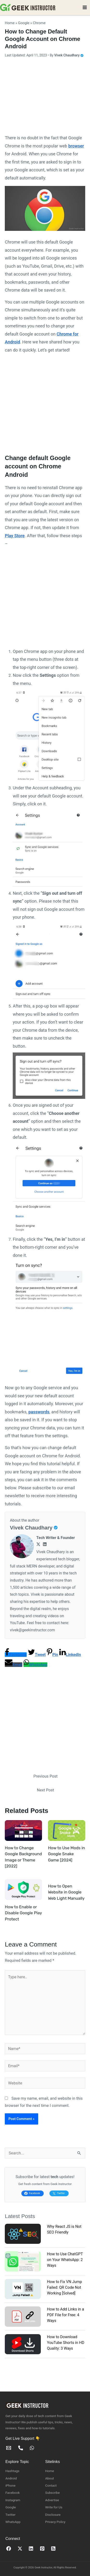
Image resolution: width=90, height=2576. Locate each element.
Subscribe (52, 2493)
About (49, 2478)
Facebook (13, 2493)
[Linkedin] (45, 1545)
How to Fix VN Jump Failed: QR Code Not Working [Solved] (64, 2287)
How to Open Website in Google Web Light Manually (66, 1892)
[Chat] (32, 2449)
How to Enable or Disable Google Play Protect (23, 1912)
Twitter (11, 2514)
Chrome (39, 23)
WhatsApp (13, 2522)
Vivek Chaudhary (31, 1528)
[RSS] (53, 2550)
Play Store (14, 535)
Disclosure (52, 2514)
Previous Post (45, 1776)
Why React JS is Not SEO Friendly (64, 2229)
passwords (38, 1411)
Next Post (45, 1790)
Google (23, 23)
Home (9, 23)
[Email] (9, 2449)
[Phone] (21, 2449)
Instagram (13, 2500)
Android (11, 2478)
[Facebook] (9, 2550)
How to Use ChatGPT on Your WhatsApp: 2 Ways (65, 2260)
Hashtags (12, 2471)
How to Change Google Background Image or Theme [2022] (23, 1857)
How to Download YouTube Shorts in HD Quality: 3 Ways (65, 2343)
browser (76, 145)
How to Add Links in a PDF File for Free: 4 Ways (65, 2315)
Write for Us (53, 2507)
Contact (51, 2485)
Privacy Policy (55, 2522)
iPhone (11, 2485)
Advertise (52, 2500)
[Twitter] (38, 1545)
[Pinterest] (42, 2550)
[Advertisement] (45, 98)
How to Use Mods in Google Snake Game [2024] (66, 1853)
